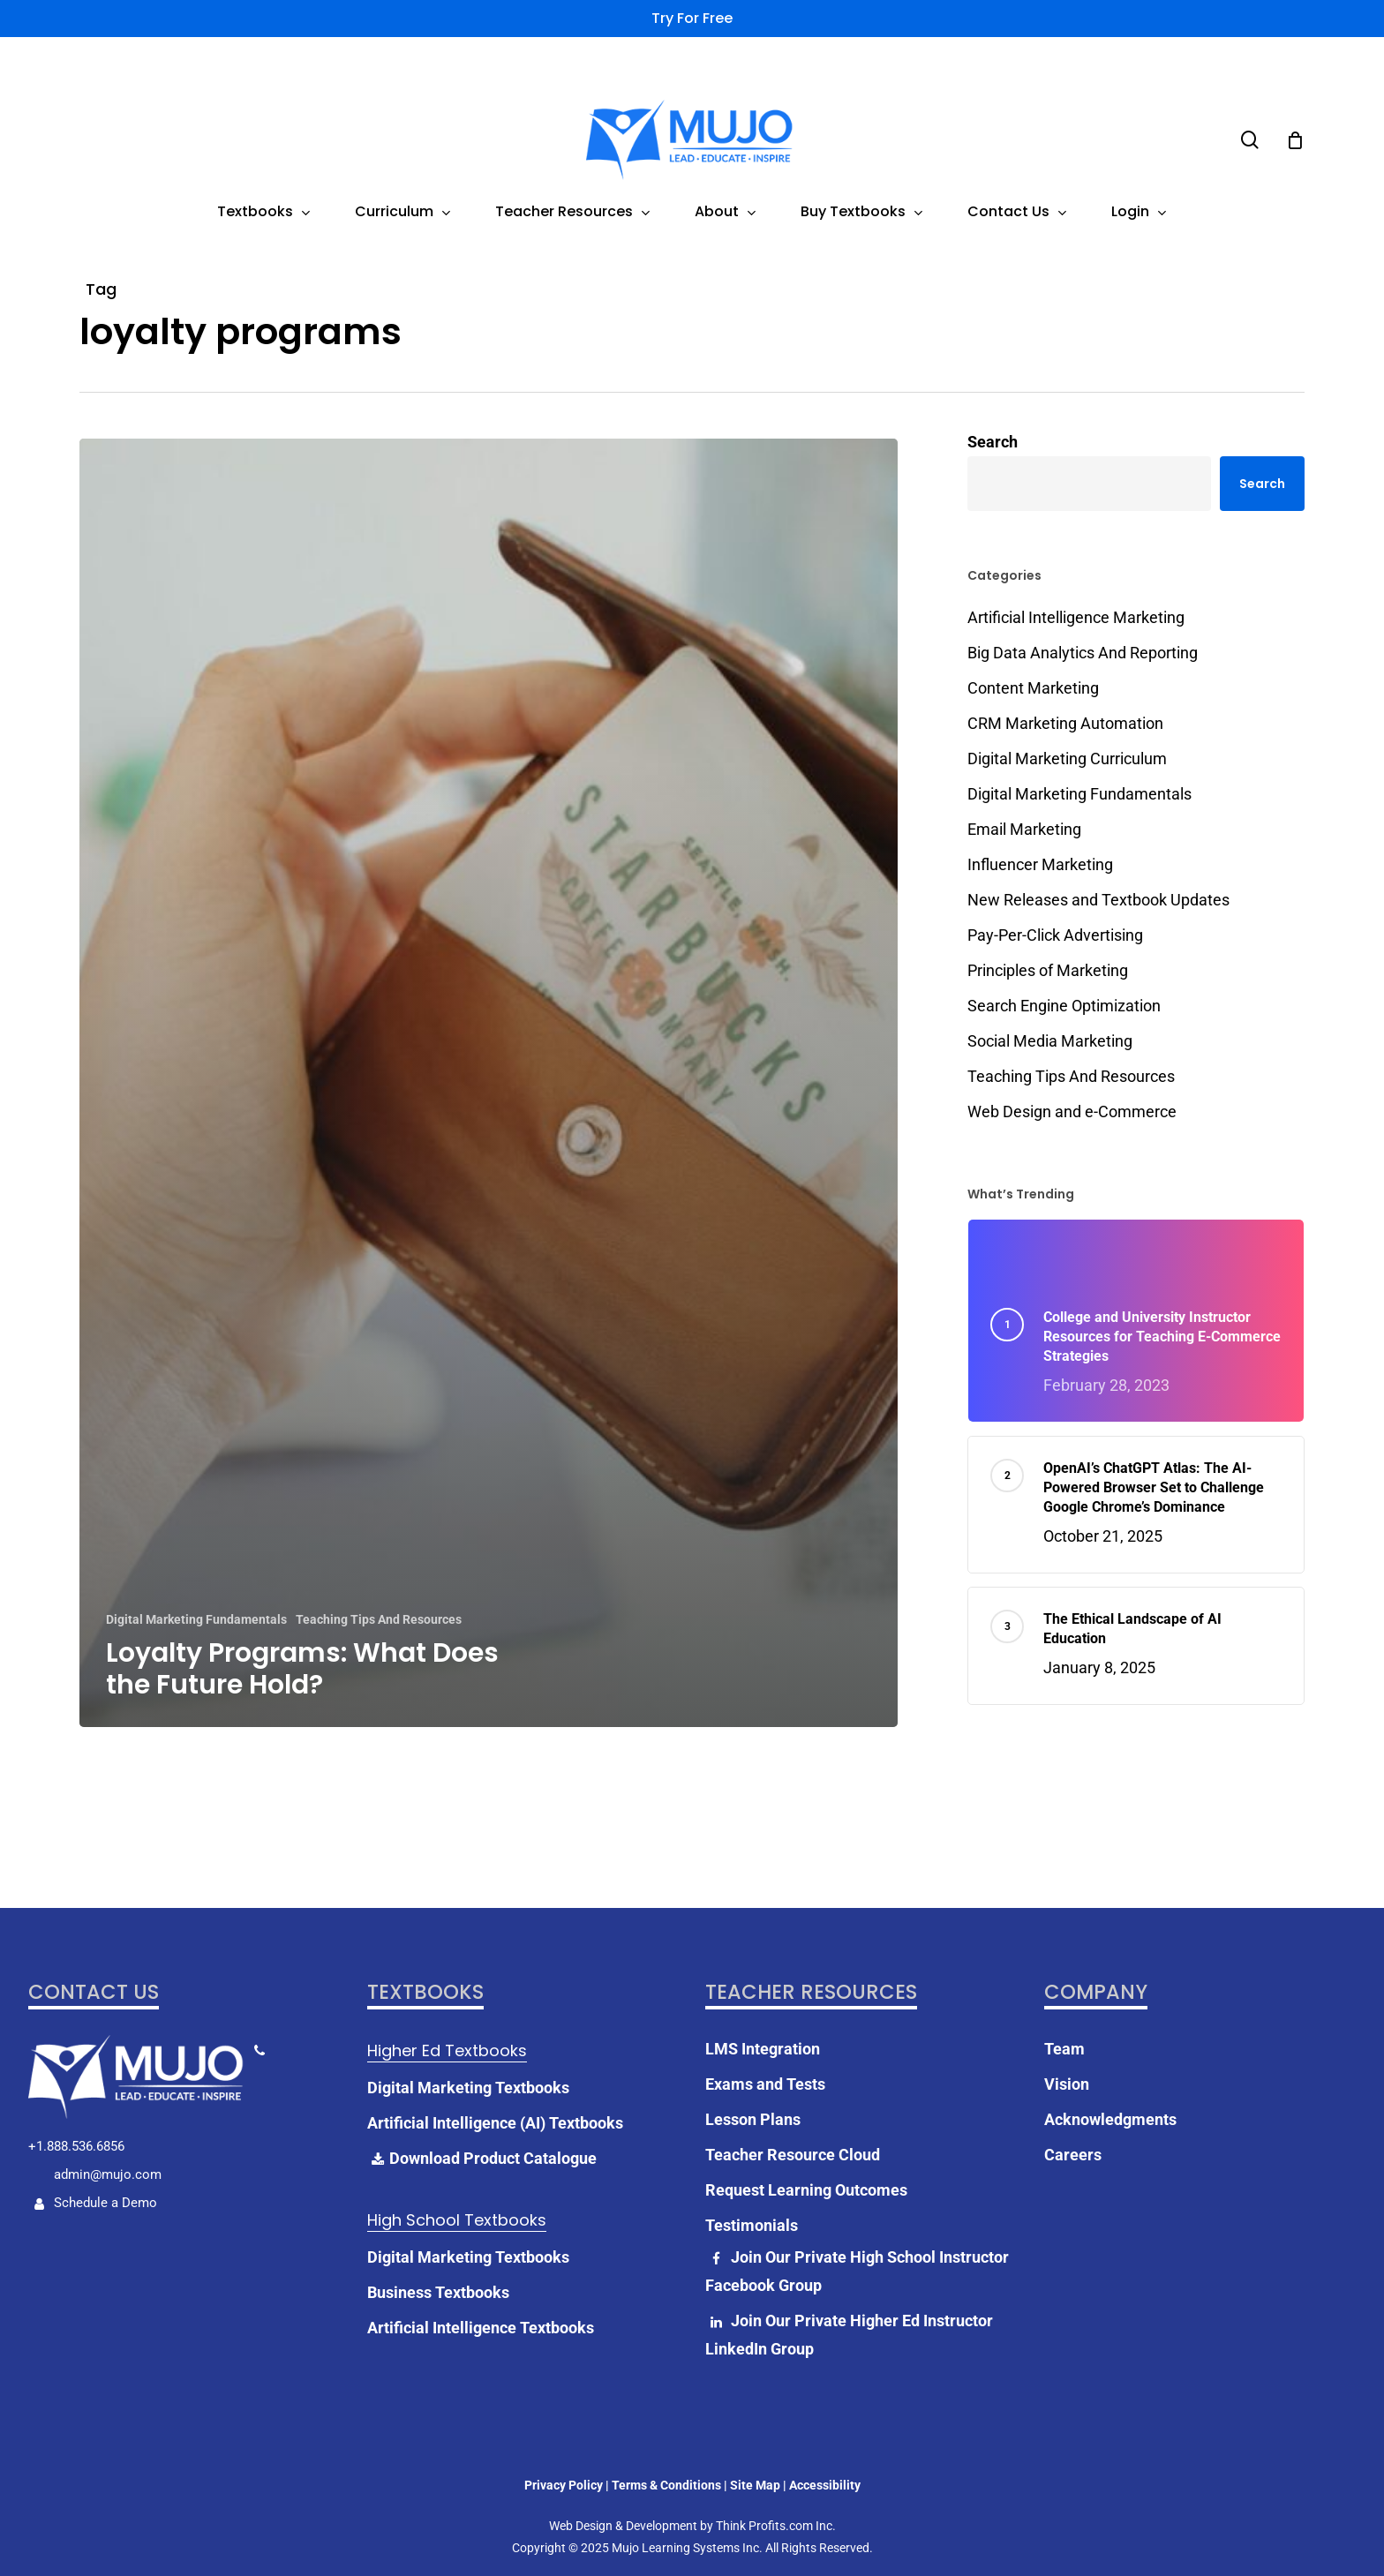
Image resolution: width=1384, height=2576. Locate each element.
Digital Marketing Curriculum (1067, 758)
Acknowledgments (1110, 2079)
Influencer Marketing (1040, 864)
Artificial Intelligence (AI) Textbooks (495, 2083)
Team (1064, 2009)
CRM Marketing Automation (1065, 723)
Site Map (755, 2445)
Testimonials (751, 2185)
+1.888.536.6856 (76, 2106)
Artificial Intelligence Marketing (1076, 617)
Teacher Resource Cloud (792, 2115)
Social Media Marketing (1049, 1041)
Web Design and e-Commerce (1072, 1111)
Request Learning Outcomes (806, 2150)
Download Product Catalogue (482, 2119)
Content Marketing (1033, 688)
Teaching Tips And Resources (379, 1619)
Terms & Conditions (666, 2445)
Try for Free (692, 18)
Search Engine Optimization (1064, 1005)
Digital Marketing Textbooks (468, 2048)
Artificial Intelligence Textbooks (480, 2288)
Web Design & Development (623, 2486)
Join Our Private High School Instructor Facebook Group (857, 2231)
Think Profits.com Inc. (776, 2486)
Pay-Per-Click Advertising (1055, 935)
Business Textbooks (438, 2252)
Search (992, 441)
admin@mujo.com (106, 2135)
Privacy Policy (563, 2445)
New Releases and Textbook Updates (1098, 899)
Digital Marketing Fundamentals (196, 1619)
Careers (1073, 2115)
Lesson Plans (753, 2079)
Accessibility (825, 2445)
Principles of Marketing (1047, 970)
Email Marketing (1024, 829)
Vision (1066, 2044)
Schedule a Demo (92, 2163)
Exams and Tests (765, 2044)
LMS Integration (762, 2009)
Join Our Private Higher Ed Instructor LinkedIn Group (849, 2295)
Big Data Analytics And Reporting (1082, 652)
